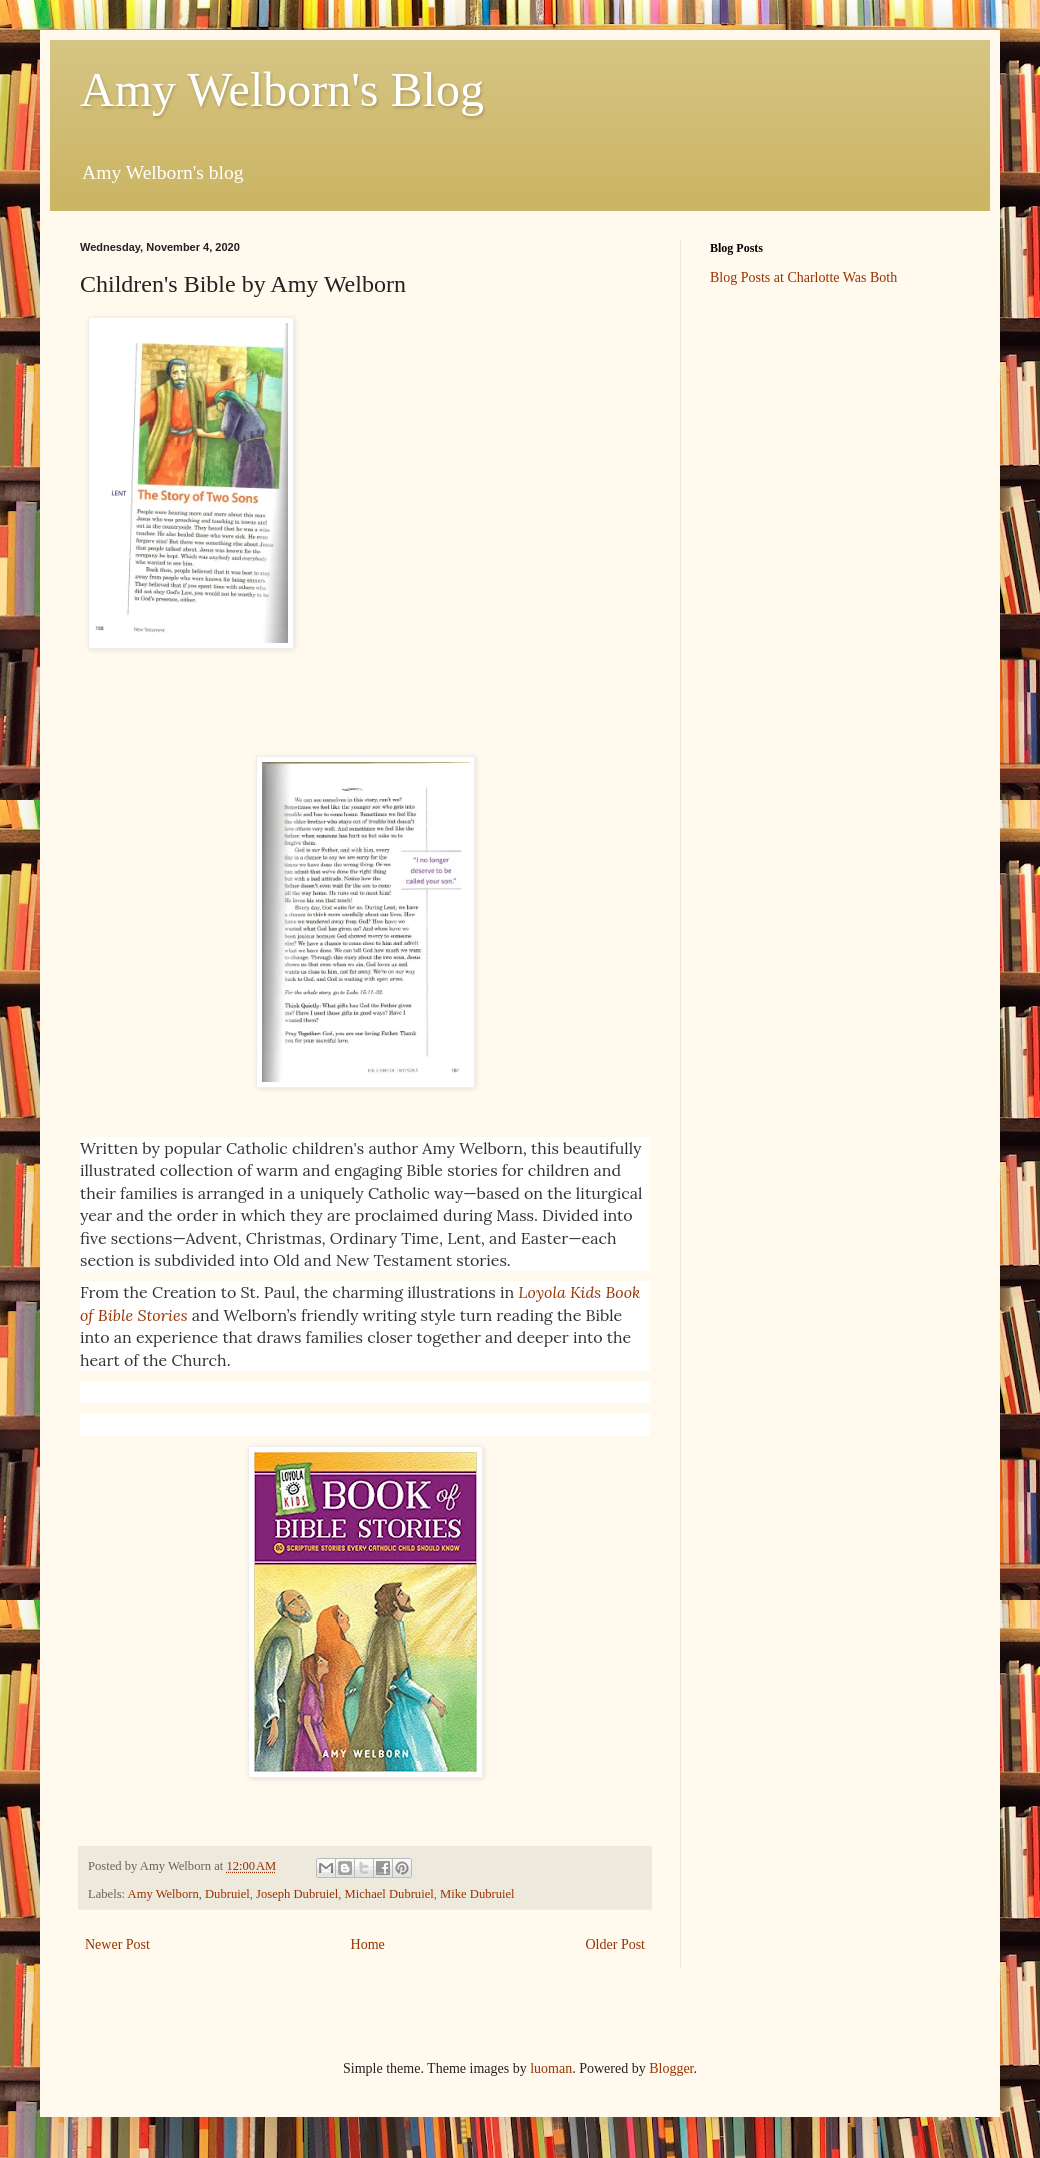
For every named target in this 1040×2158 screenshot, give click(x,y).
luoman (551, 2068)
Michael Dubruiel (389, 1894)
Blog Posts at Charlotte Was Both (803, 277)
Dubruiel (227, 1894)
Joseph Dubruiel (297, 1894)
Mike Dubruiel (477, 1894)
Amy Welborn (163, 1894)
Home (368, 1944)
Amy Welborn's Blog (282, 89)
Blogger (671, 2068)
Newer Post (117, 1944)
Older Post (616, 1944)
